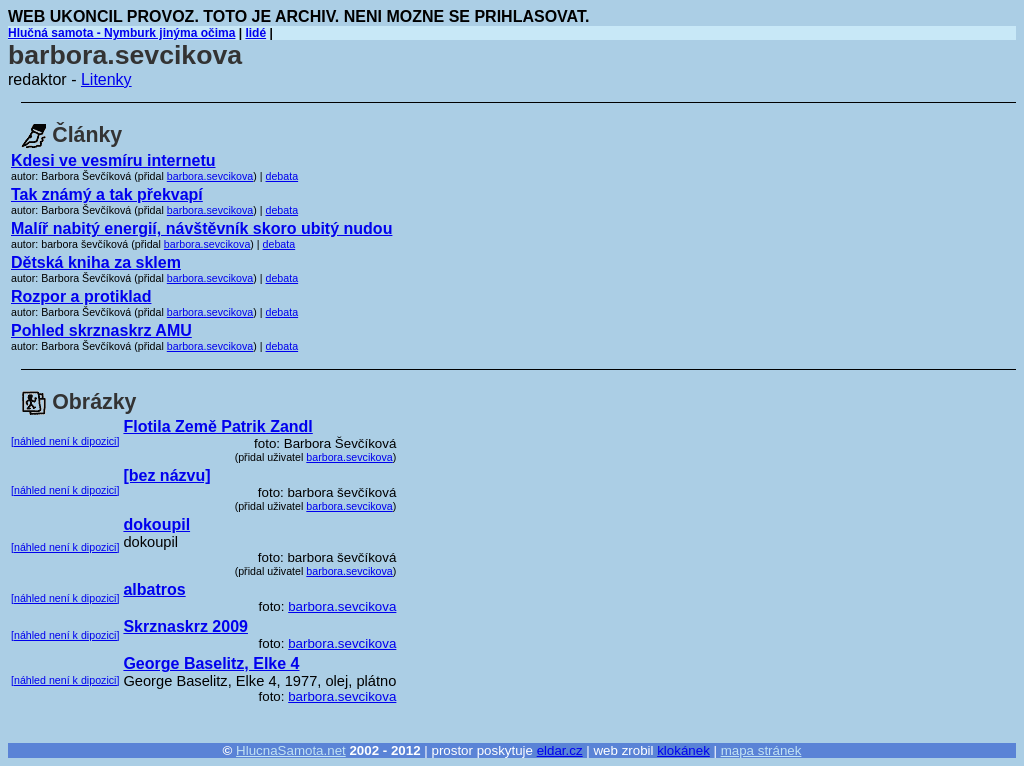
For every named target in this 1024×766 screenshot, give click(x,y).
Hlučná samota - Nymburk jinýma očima (121, 33)
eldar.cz (560, 750)
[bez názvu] (166, 475)
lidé (255, 33)
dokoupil (156, 524)
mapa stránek (761, 750)
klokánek (683, 750)
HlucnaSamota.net (291, 750)
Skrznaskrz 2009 (185, 626)
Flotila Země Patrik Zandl (217, 426)
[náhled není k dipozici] (65, 441)
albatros (154, 589)
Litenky (106, 79)
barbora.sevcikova (210, 176)
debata (282, 176)
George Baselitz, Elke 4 (211, 663)
